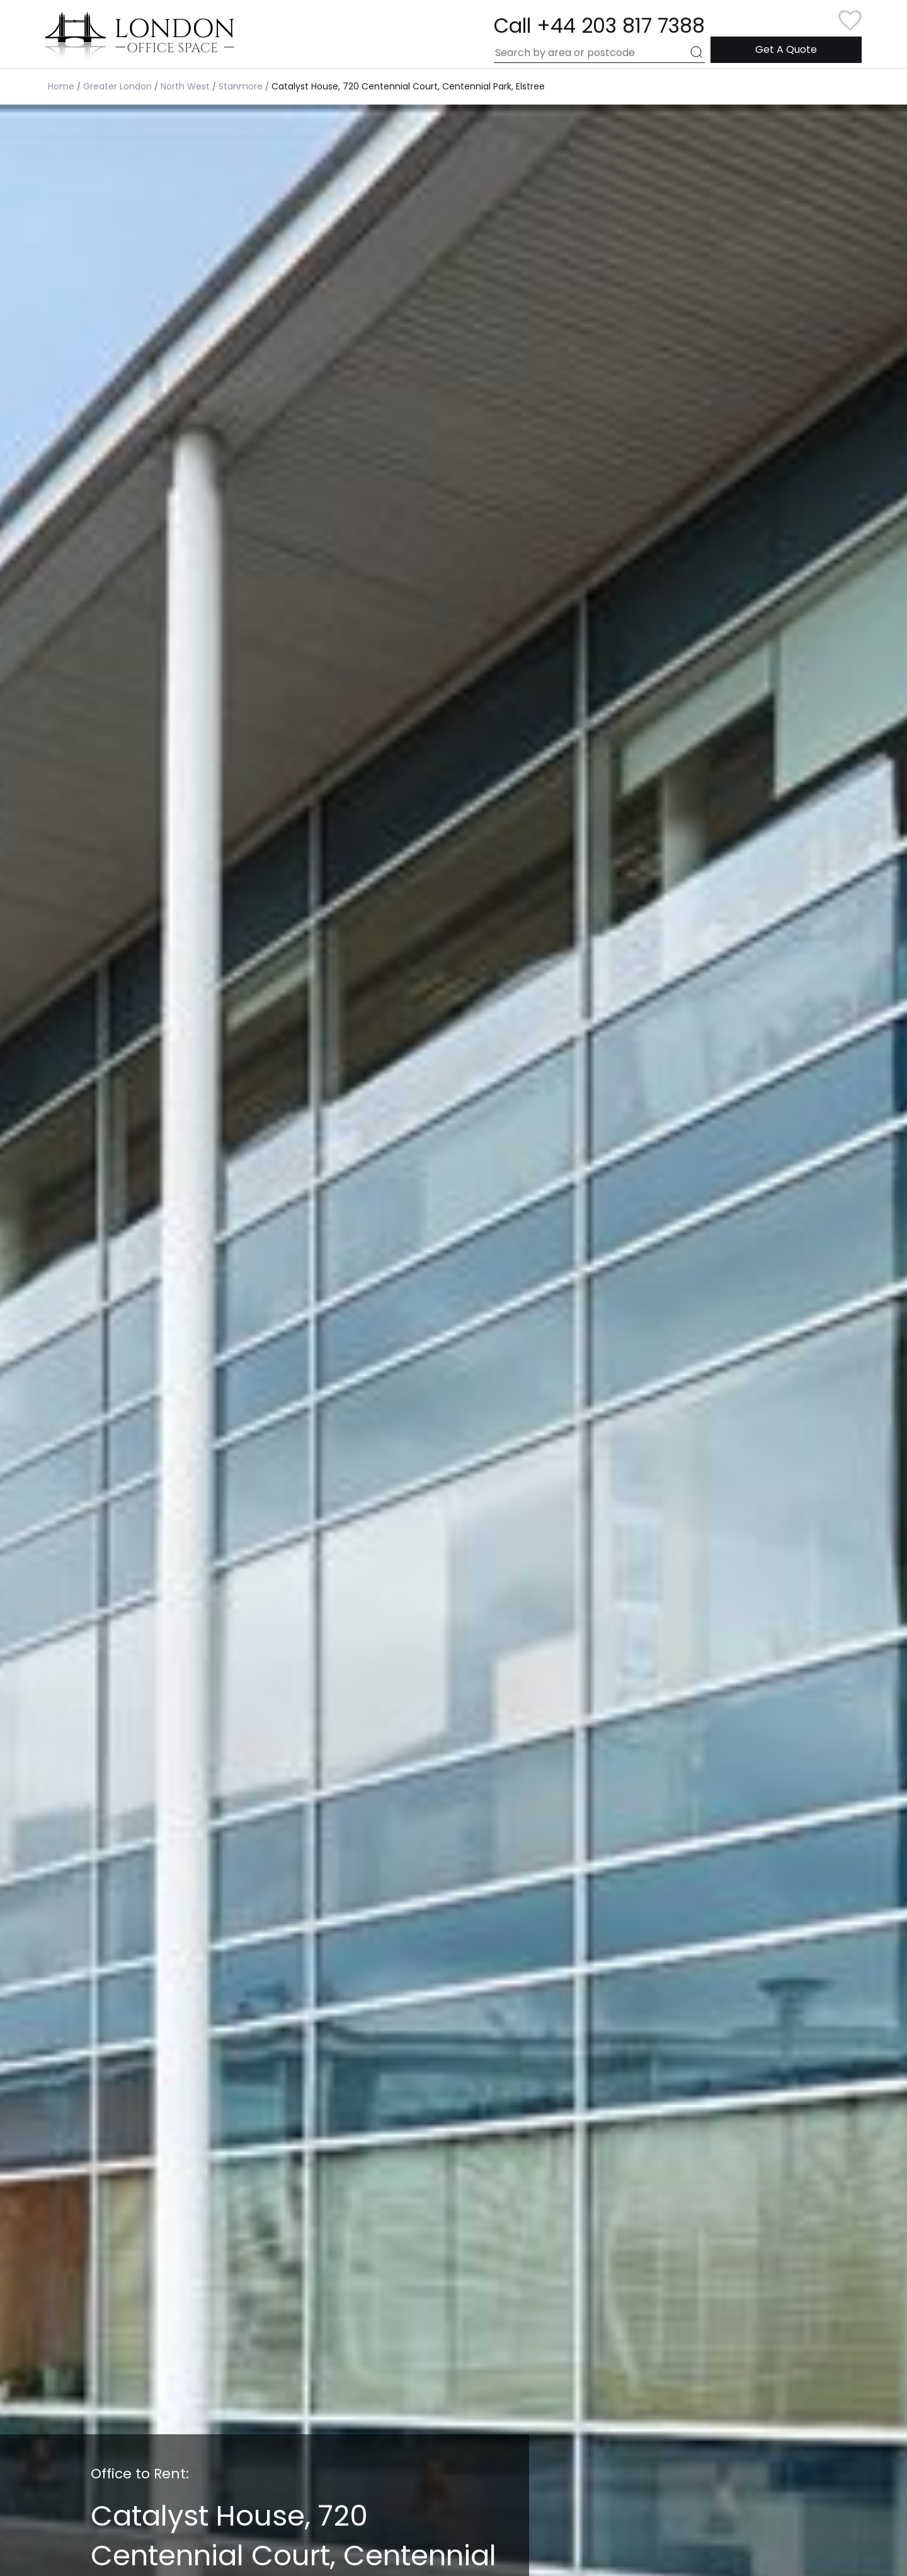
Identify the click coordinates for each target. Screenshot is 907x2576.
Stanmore (241, 86)
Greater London (117, 86)
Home (61, 86)
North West (185, 86)
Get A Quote (786, 49)
